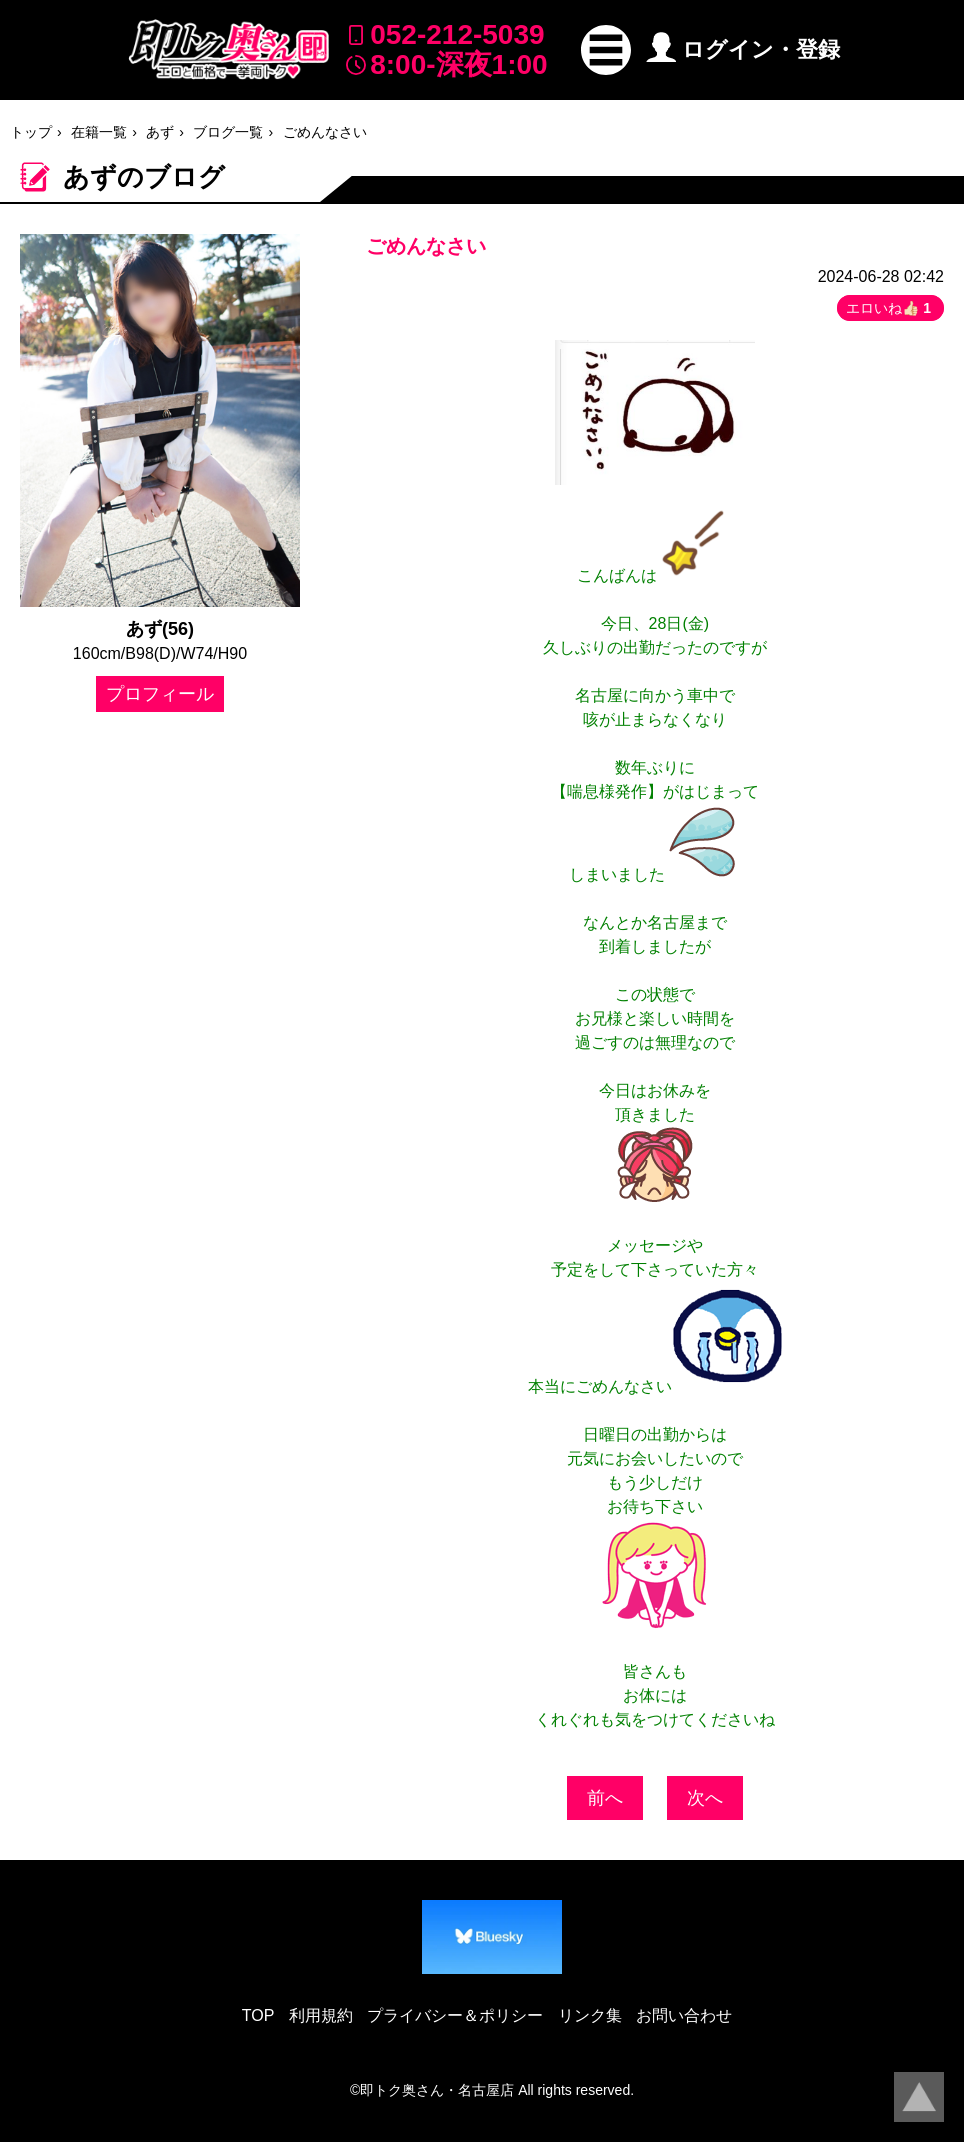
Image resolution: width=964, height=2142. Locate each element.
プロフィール (160, 694)
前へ (605, 1798)
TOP (258, 2015)
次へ (705, 1798)
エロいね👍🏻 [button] (890, 308)
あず (160, 132)
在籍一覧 (99, 132)
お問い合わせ (684, 2015)
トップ (31, 132)
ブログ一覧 (228, 132)
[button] (606, 50)
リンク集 (590, 2015)
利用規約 (321, 2015)
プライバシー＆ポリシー (455, 2015)
